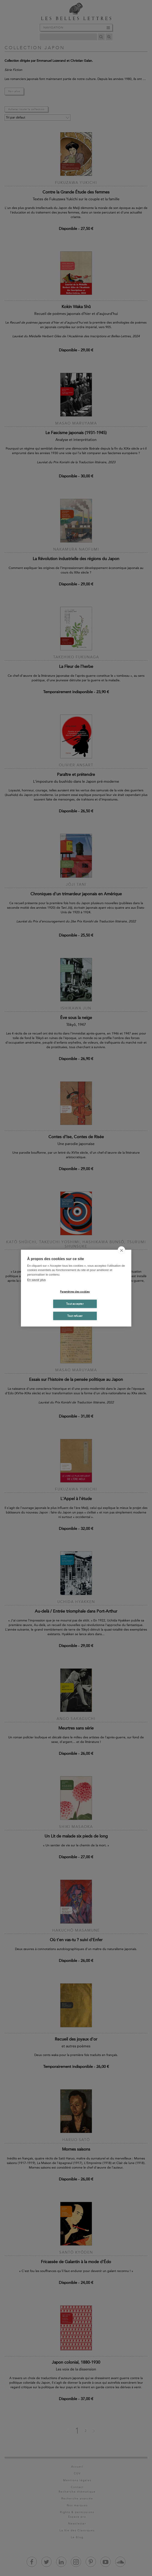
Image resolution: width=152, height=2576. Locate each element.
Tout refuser (74, 1316)
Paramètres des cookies (75, 1291)
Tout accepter (75, 1303)
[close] (121, 1250)
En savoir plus (36, 1280)
